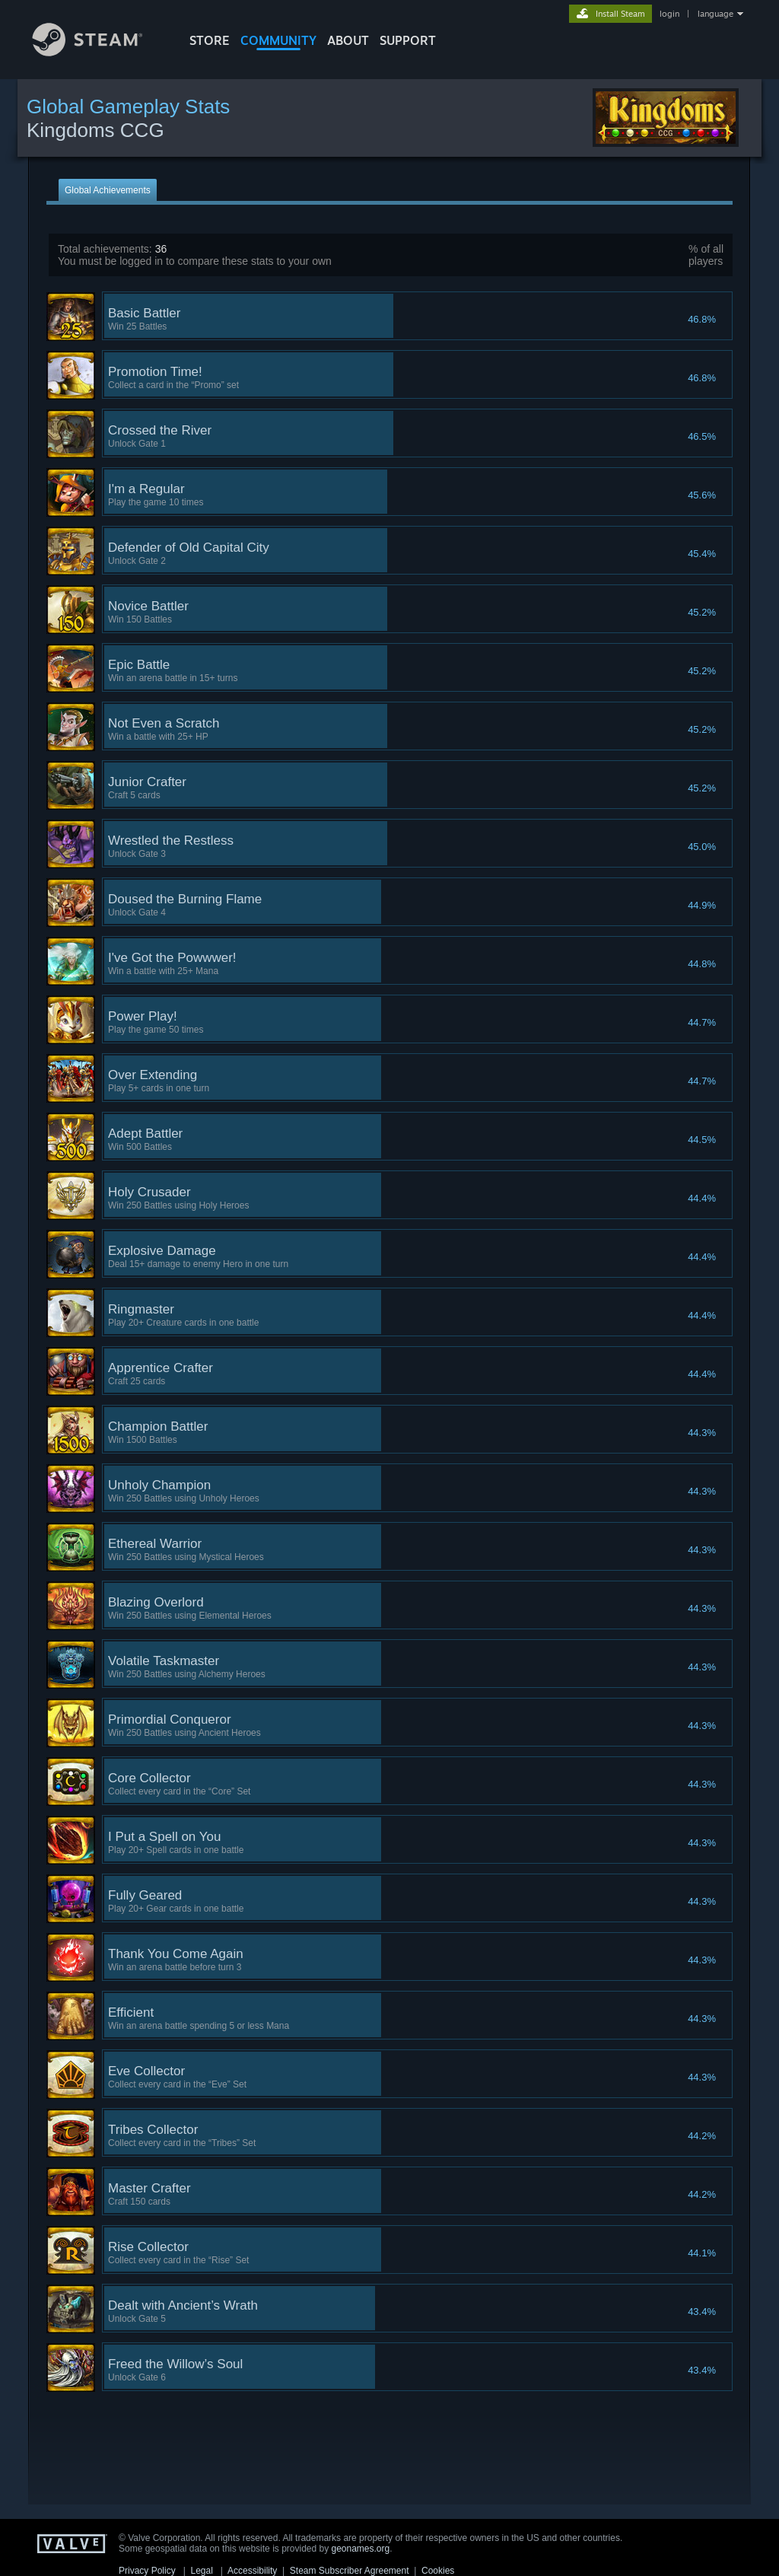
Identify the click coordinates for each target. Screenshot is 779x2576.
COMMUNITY (278, 40)
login (669, 13)
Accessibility (252, 2570)
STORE (209, 40)
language (715, 13)
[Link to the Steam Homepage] (99, 52)
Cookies (437, 2570)
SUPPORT (408, 40)
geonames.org (361, 2548)
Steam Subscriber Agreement (349, 2570)
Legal (201, 2570)
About (348, 40)
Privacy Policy (147, 2570)
